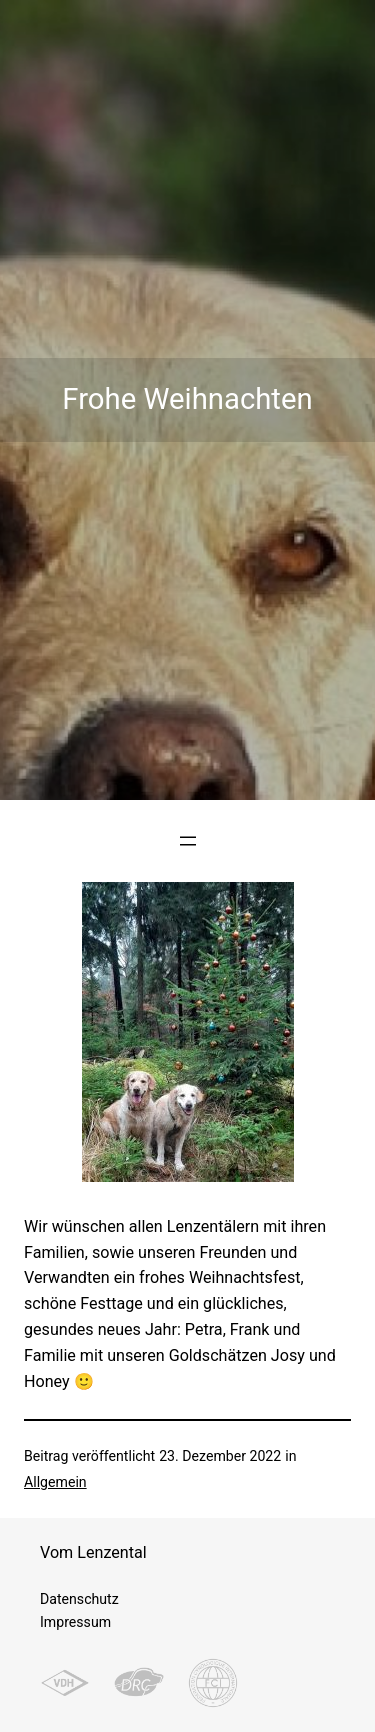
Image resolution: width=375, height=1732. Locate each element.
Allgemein (55, 1482)
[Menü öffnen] (188, 841)
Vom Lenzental (93, 1552)
